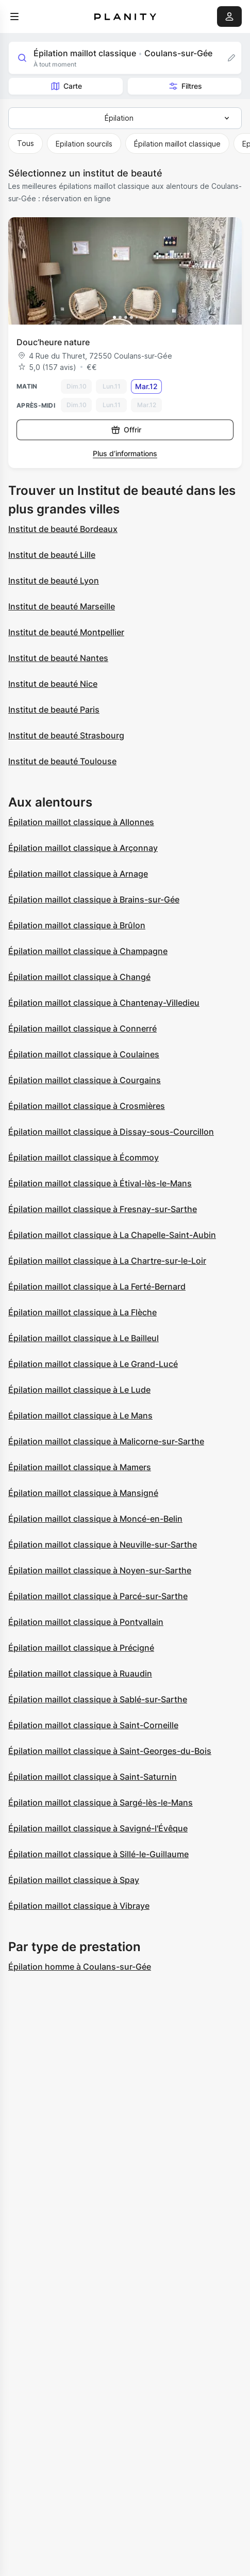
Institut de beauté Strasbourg (66, 735)
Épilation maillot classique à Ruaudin (80, 1673)
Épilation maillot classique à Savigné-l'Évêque (98, 1828)
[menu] (14, 16)
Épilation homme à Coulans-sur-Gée (79, 1966)
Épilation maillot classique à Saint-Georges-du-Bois (109, 1751)
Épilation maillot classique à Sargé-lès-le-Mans (100, 1802)
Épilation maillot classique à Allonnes (81, 822)
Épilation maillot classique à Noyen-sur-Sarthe (99, 1570)
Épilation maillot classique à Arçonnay (83, 848)
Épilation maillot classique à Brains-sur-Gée (93, 899)
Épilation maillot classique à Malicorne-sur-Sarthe (106, 1441)
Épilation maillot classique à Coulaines (83, 1054)
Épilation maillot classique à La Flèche (82, 1312)
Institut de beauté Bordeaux (63, 529)
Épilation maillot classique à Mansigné (83, 1493)
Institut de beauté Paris (53, 709)
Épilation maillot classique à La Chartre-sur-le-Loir (107, 1260)
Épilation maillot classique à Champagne (88, 951)
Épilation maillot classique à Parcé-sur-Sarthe (98, 1596)
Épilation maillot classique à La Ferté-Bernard (97, 1286)
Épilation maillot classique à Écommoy (83, 1157)
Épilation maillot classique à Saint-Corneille (93, 1725)
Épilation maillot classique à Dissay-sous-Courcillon (111, 1131)
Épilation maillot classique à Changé (79, 977)
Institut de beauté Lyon (53, 580)
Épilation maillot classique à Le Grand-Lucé (93, 1364)
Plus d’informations (125, 453)
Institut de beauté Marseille (61, 606)
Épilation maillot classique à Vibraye (78, 1906)
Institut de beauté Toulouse (62, 761)
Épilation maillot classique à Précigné (81, 1648)
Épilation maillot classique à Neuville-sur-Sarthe (102, 1544)
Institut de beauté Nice (52, 684)
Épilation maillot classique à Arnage (78, 873)
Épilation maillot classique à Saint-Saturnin (92, 1777)
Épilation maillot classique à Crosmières (86, 1106)
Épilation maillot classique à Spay (73, 1880)
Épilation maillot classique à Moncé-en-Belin (95, 1519)
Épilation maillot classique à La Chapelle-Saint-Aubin (112, 1235)
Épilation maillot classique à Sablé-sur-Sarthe (97, 1699)
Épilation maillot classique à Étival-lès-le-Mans (100, 1183)
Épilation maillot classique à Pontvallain (85, 1622)
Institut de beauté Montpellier (66, 632)
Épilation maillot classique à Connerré (82, 1028)
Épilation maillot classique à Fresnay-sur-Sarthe (102, 1209)
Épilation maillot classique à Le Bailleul (83, 1338)
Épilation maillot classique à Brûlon (76, 925)
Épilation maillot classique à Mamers (79, 1467)
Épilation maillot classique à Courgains (84, 1080)
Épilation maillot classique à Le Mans (80, 1415)
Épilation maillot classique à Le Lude (79, 1389)
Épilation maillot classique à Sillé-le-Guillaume (98, 1854)
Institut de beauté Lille (51, 555)
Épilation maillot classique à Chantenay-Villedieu (103, 1002)
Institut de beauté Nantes (58, 658)
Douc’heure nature (53, 342)
